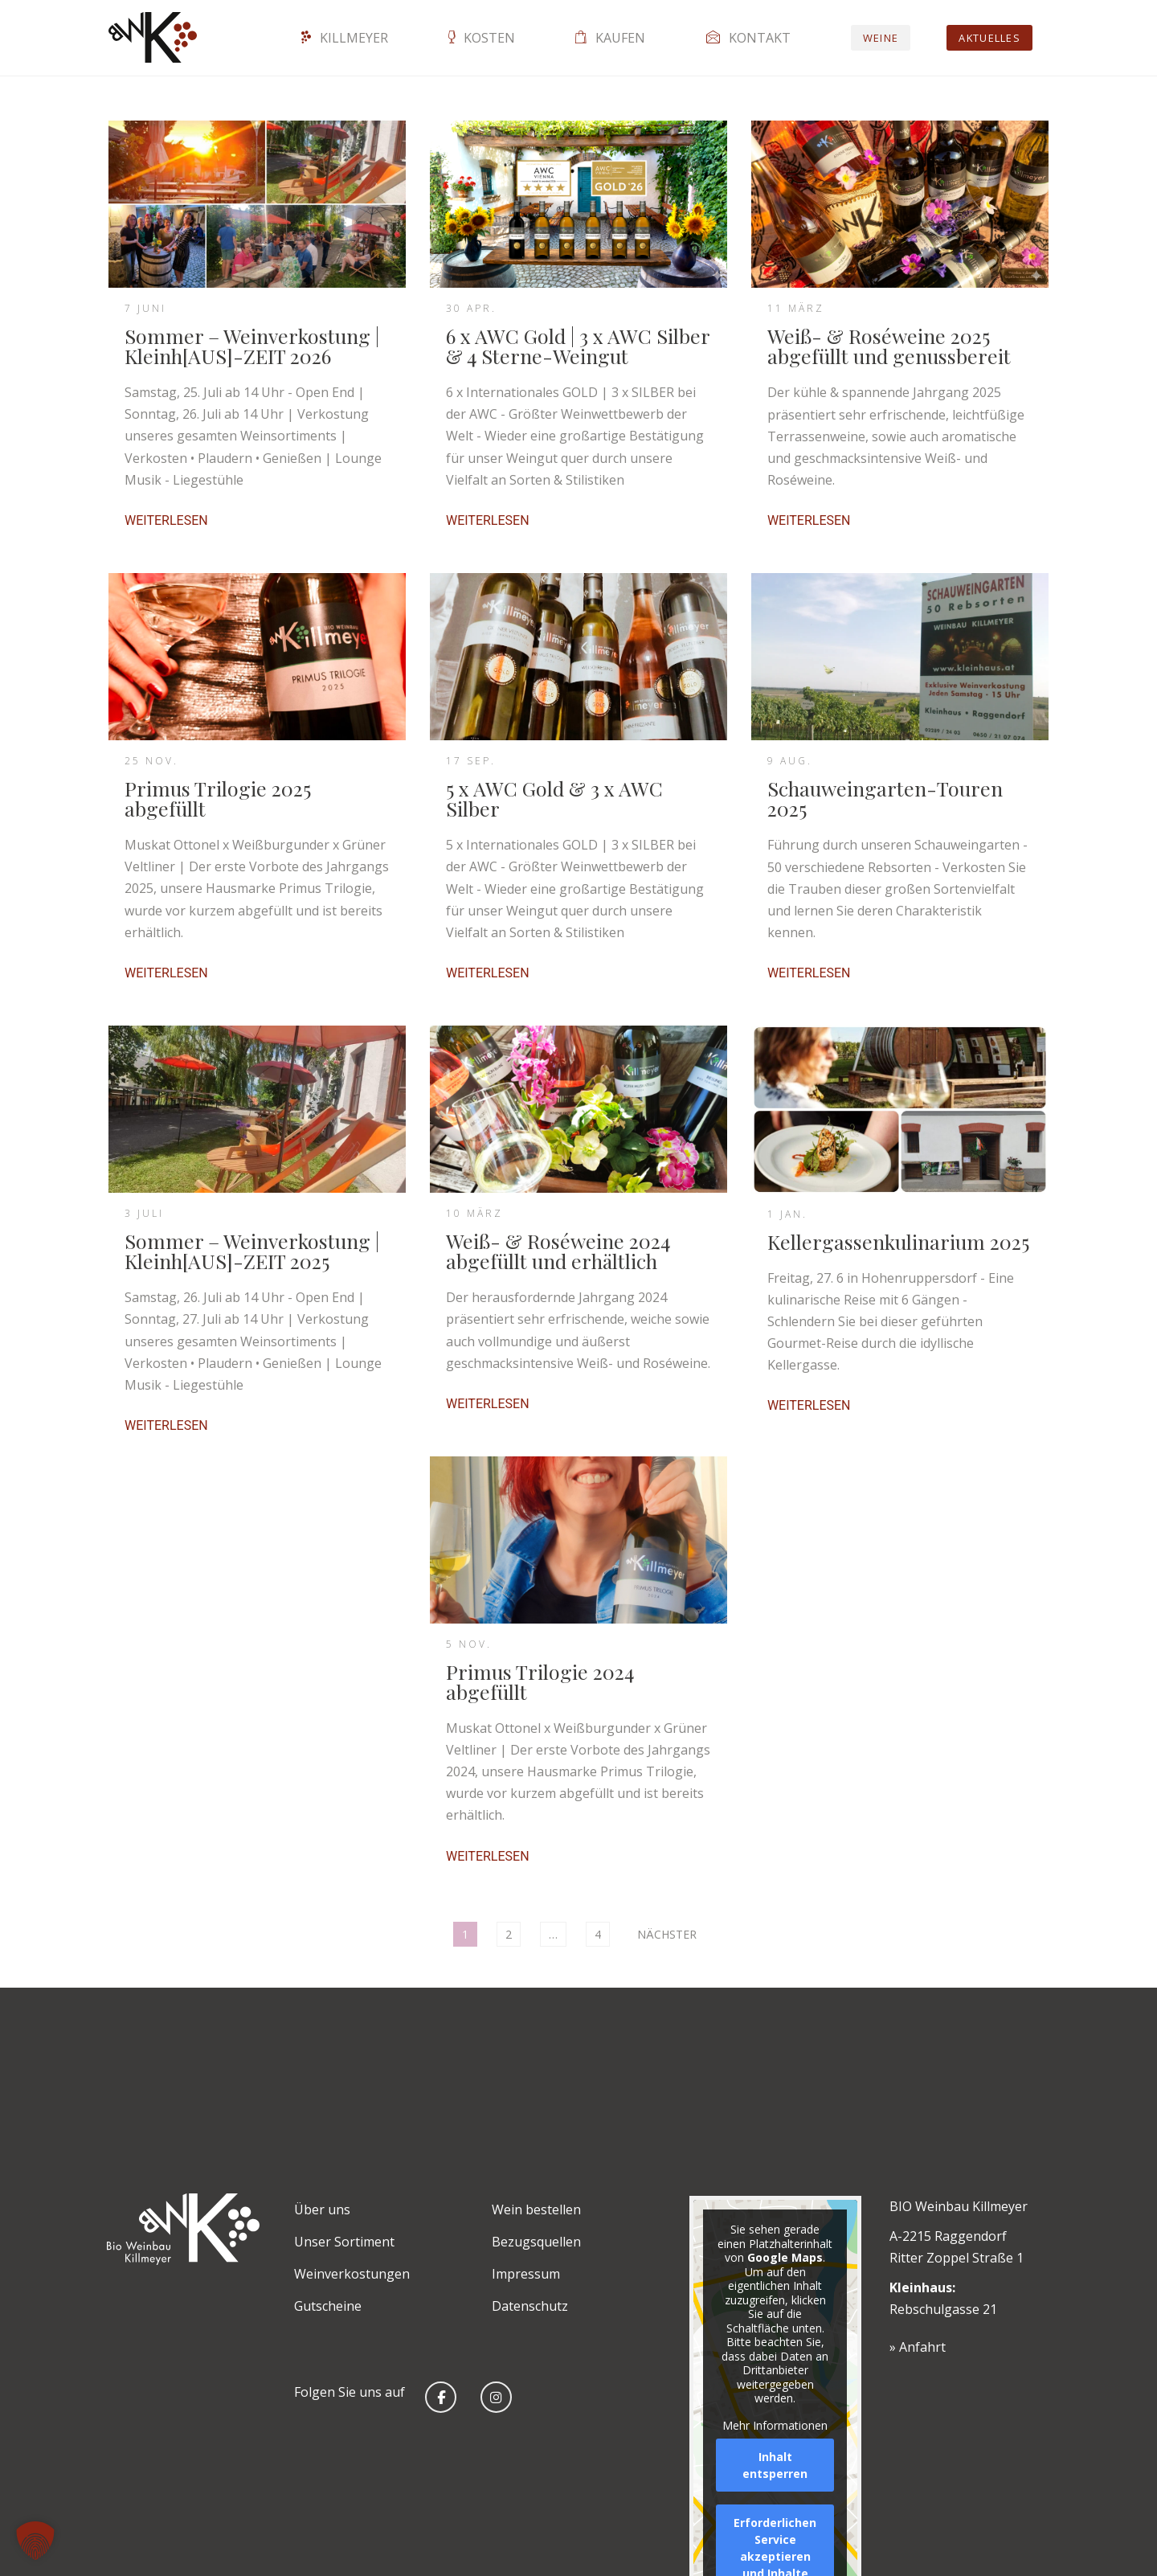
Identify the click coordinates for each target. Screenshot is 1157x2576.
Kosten (481, 38)
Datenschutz (530, 2306)
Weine (880, 38)
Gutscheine (328, 2306)
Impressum (526, 2274)
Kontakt (748, 38)
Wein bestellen (536, 2209)
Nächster (667, 1934)
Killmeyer (344, 38)
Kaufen (610, 38)
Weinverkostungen (352, 2274)
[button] (35, 2540)
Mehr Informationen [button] (775, 2425)
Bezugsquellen (536, 2241)
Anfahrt (922, 2347)
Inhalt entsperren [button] (774, 2465)
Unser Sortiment (344, 2241)
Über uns (322, 2209)
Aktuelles (989, 38)
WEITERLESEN (166, 520)
